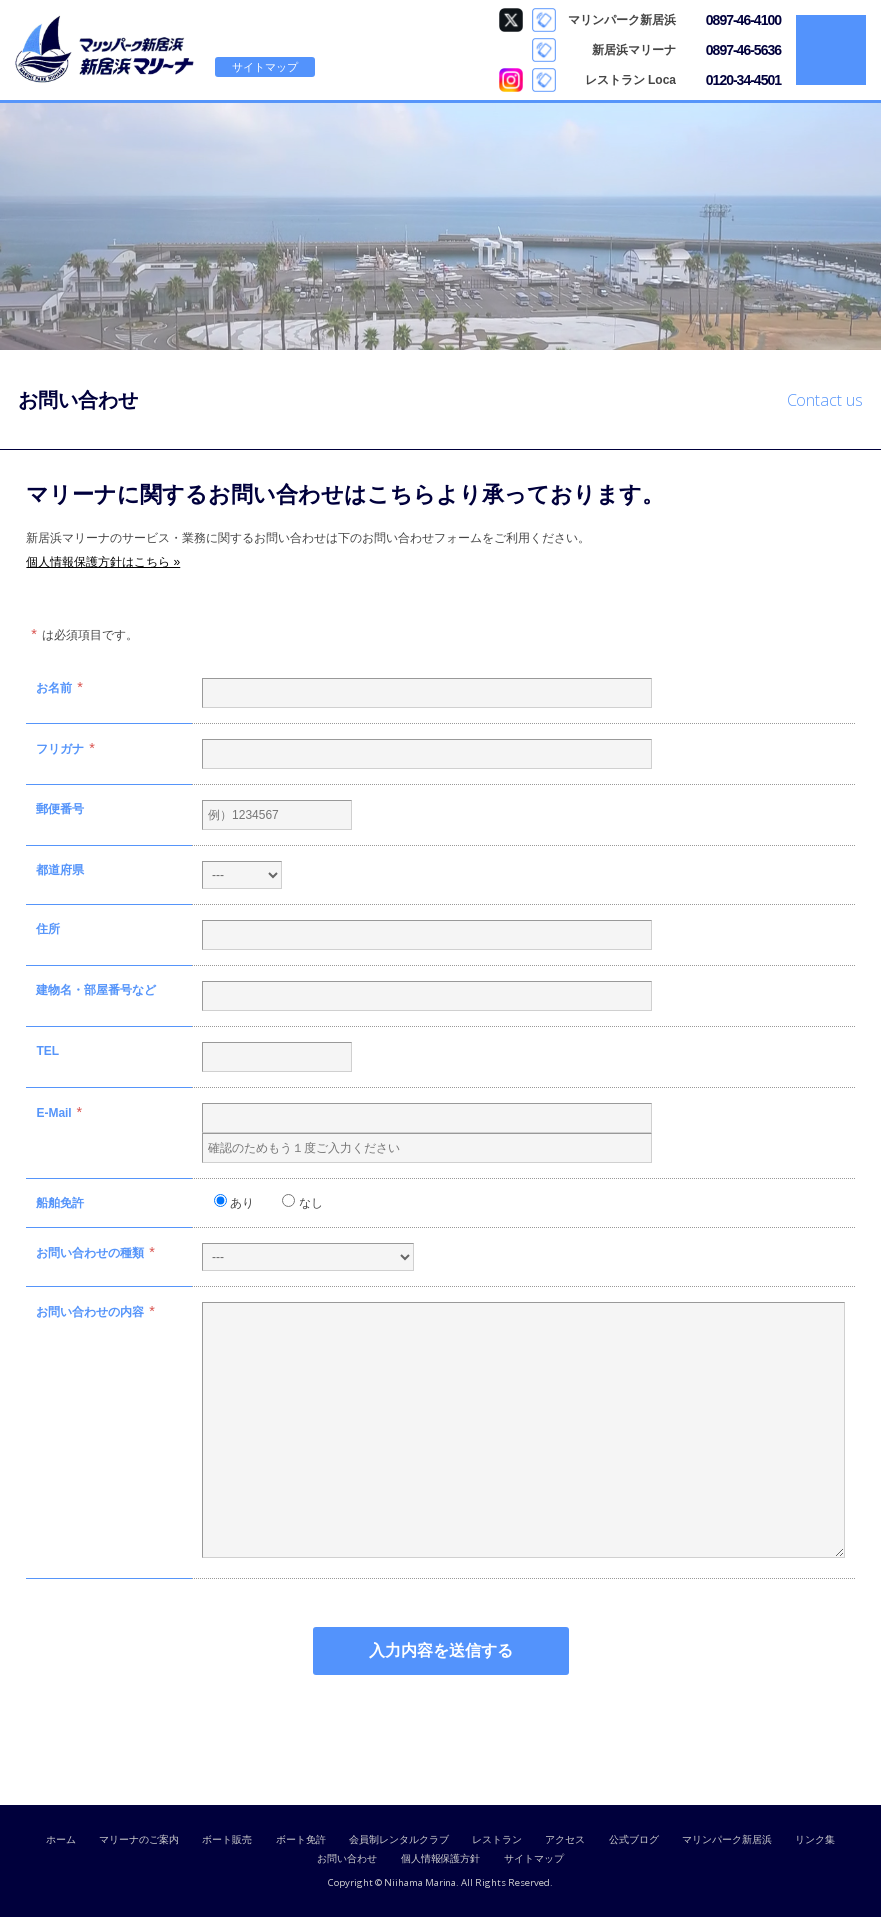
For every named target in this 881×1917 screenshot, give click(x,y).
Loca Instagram (511, 80)
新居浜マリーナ (105, 50)
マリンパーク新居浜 (727, 1839)
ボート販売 (227, 1839)
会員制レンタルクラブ (399, 1839)
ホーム (61, 1839)
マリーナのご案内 (139, 1839)
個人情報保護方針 (441, 1858)
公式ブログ (634, 1839)
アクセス (565, 1839)
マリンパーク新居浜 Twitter (511, 20)
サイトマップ (265, 67)
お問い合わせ (347, 1858)
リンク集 (815, 1839)
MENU (831, 50)
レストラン (497, 1839)
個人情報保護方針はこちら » (103, 562)
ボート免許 (301, 1839)
